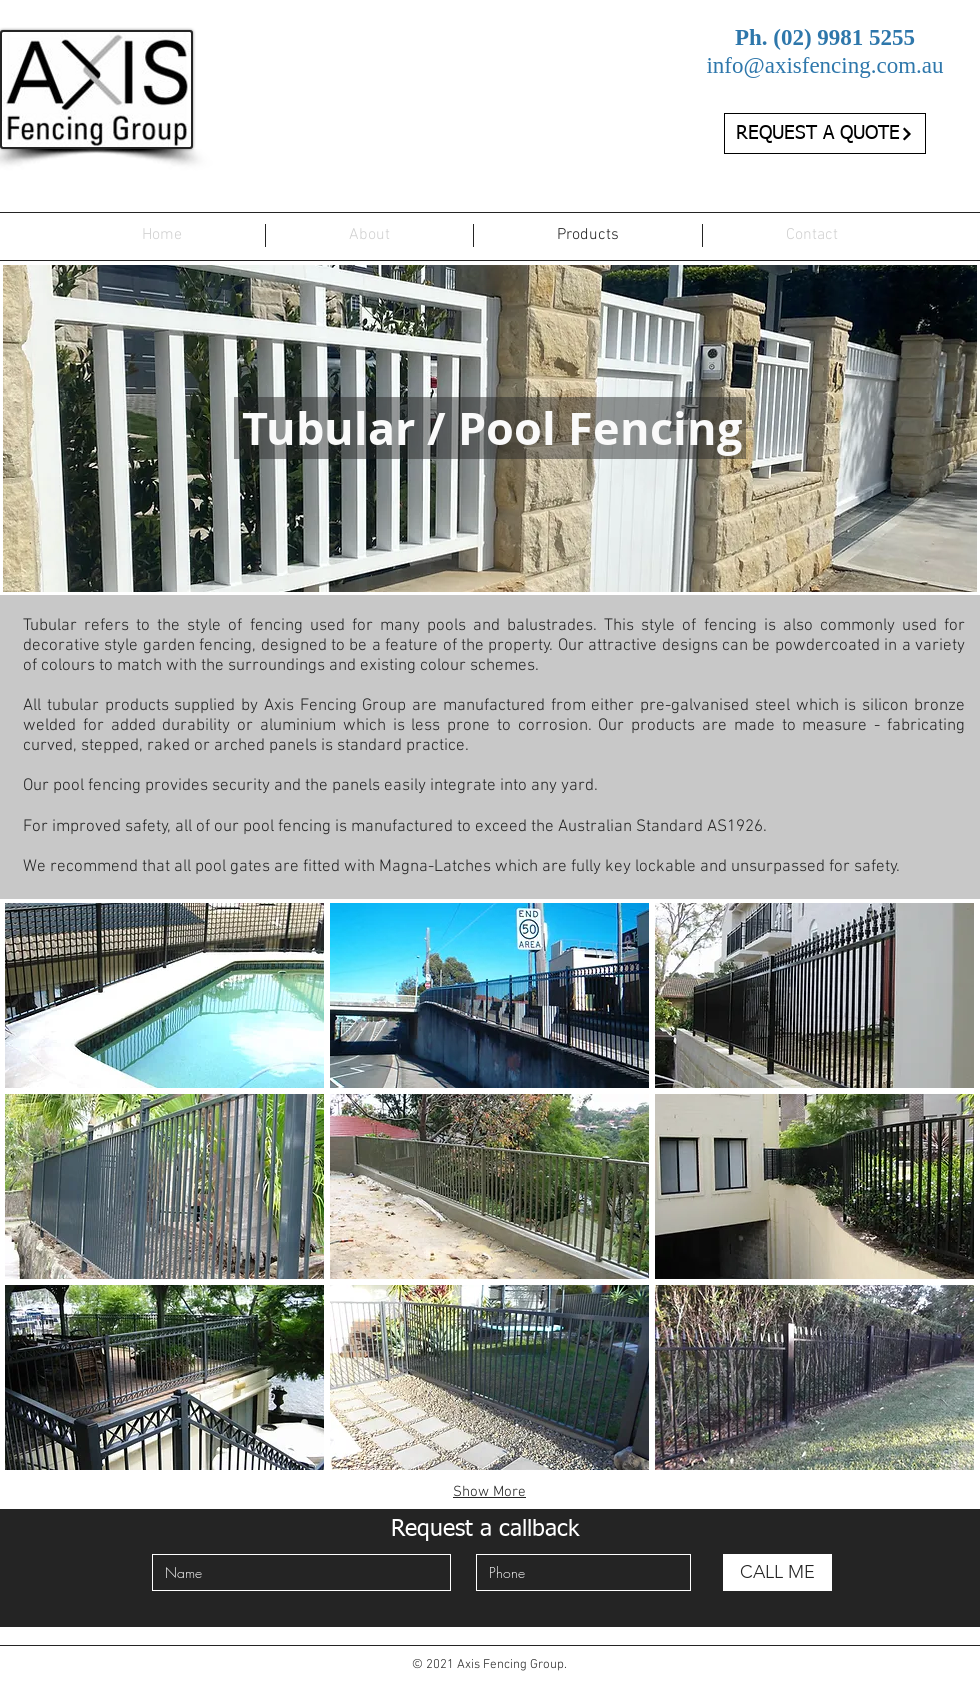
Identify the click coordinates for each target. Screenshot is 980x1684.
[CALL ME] (777, 1572)
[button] (164, 995)
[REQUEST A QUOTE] (825, 133)
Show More (489, 1492)
